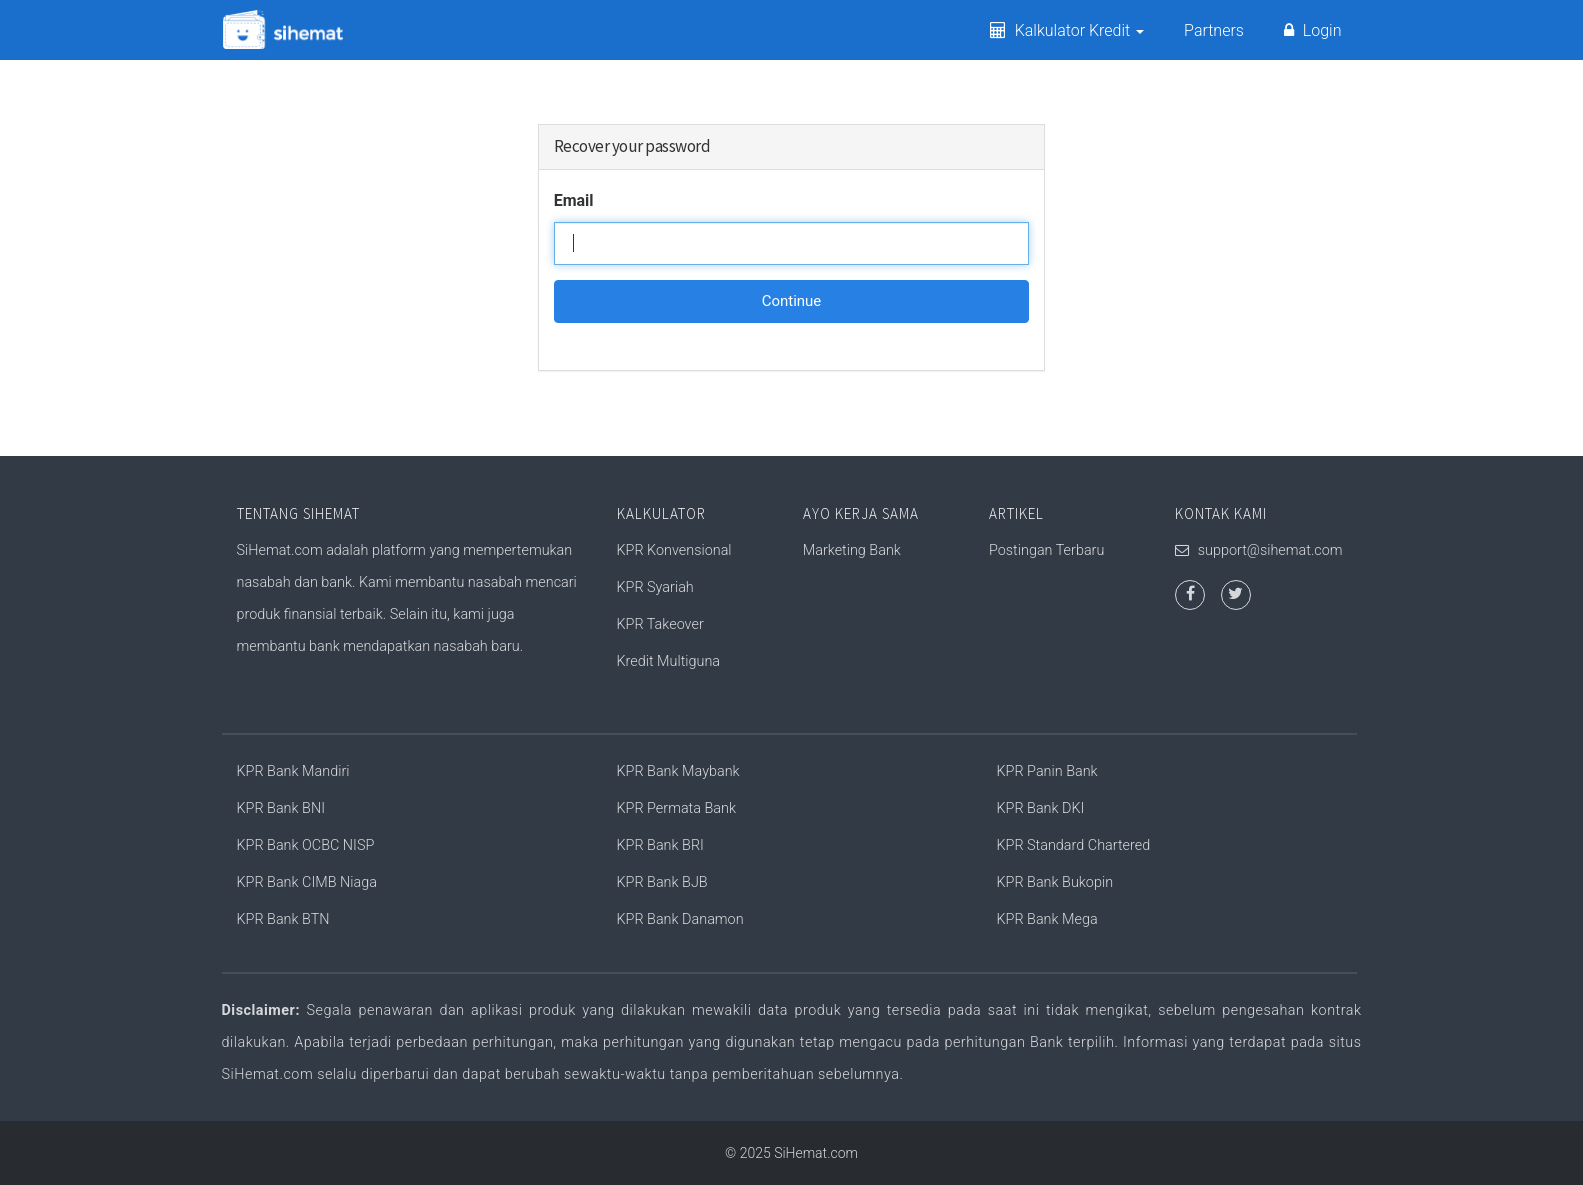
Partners (1214, 30)
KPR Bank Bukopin (1055, 882)
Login (1313, 30)
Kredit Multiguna (669, 661)
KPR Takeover (660, 624)
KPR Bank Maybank (678, 771)
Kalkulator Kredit (1067, 30)
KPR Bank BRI (660, 845)
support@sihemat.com (1270, 550)
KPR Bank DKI (1041, 808)
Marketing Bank (852, 550)
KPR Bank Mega (1047, 919)
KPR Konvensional (674, 550)
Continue (792, 301)
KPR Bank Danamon (680, 919)
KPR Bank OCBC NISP (306, 845)
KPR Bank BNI (281, 808)
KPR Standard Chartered (1074, 845)
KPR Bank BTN (283, 919)
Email (574, 200)
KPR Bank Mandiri (293, 771)
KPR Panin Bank (1047, 771)
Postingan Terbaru (1046, 550)
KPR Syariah (655, 587)
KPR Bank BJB (662, 882)
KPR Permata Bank (676, 808)
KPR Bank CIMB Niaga (307, 882)
